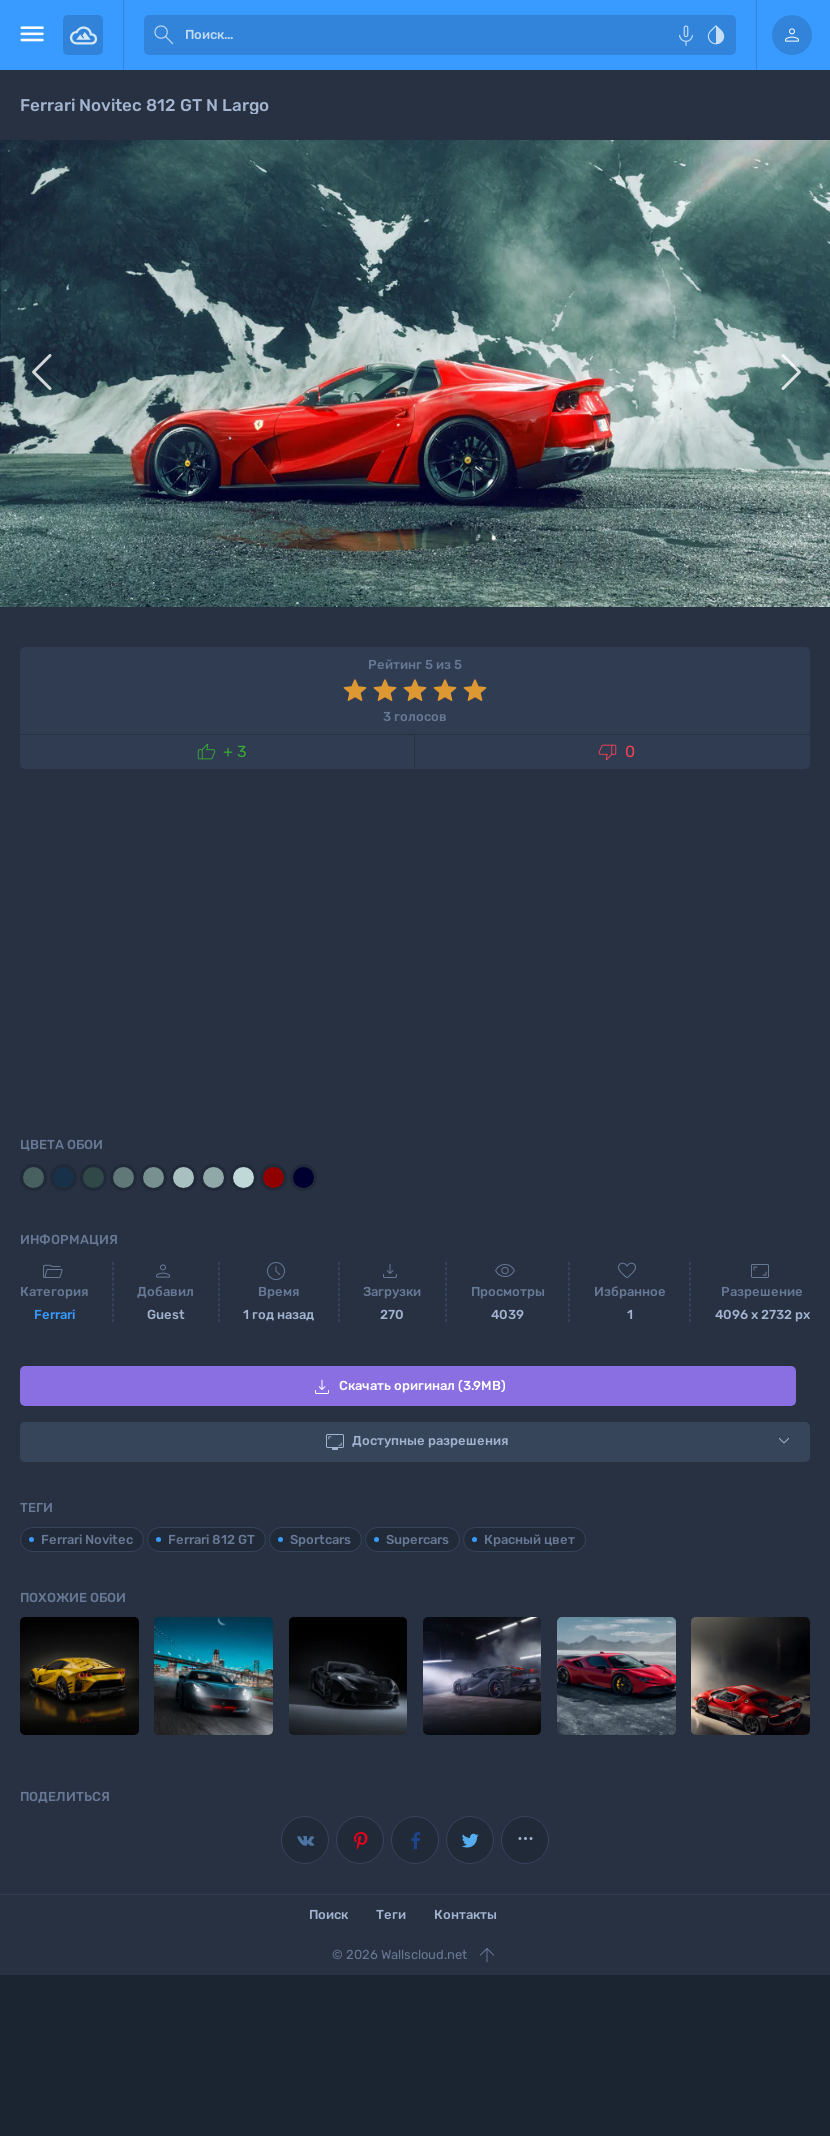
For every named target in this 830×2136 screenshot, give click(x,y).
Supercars (417, 1538)
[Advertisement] (415, 949)
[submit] (164, 35)
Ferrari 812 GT (211, 1538)
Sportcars (320, 1538)
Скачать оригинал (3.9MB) (408, 1387)
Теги (391, 1913)
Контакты (465, 1913)
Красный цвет (529, 1538)
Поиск (328, 1913)
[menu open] (31, 35)
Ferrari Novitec (87, 1538)
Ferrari (54, 1314)
